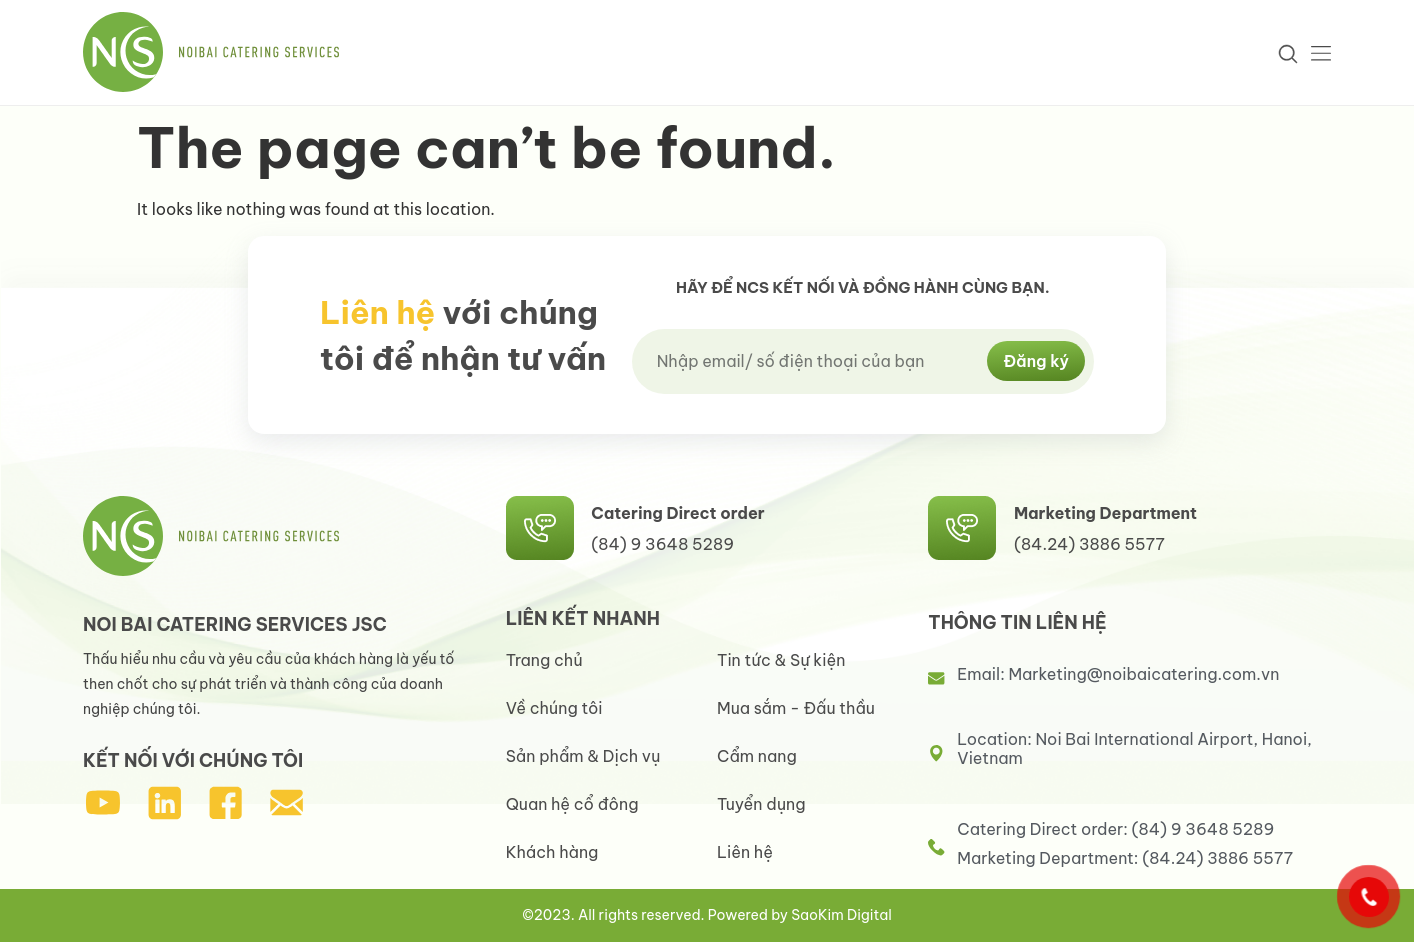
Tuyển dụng (761, 804)
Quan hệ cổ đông (572, 804)
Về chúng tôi (554, 708)
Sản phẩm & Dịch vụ (583, 756)
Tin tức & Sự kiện (781, 660)
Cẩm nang (757, 756)
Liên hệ (745, 852)
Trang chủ (544, 660)
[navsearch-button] (1286, 52)
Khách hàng (552, 852)
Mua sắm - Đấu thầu (796, 708)
